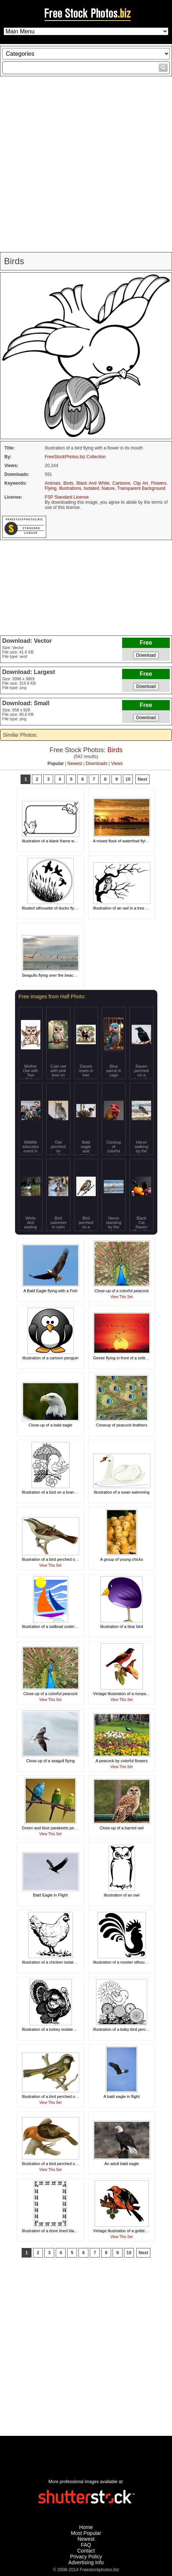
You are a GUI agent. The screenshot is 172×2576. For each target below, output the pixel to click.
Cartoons (122, 483)
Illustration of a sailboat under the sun (55, 1626)
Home (86, 2527)
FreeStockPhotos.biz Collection (75, 456)
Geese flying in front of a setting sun (125, 1358)
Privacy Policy (86, 2556)
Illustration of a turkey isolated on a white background (69, 2029)
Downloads (96, 763)
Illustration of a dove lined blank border (56, 2231)
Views (117, 763)
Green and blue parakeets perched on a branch (64, 1828)
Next (142, 779)
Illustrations (70, 488)
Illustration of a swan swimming (121, 1492)
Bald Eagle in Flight (50, 1895)
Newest (74, 763)
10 (127, 779)
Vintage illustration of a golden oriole (125, 2231)
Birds (68, 483)
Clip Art (140, 483)
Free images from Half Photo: (52, 996)
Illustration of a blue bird (121, 1626)
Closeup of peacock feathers (121, 1425)
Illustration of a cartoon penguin (50, 1358)
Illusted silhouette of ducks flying (51, 908)
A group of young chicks (121, 1559)
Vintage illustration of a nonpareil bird (126, 1693)
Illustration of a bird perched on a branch (58, 1559)
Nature (108, 488)
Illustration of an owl (121, 1895)
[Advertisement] (86, 164)
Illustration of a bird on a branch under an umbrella (67, 1492)
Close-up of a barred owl (122, 1828)
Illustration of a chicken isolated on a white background (71, 1962)
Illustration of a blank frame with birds (55, 841)
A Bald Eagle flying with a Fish (50, 1291)
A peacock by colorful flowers (122, 1761)
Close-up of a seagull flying (50, 1761)
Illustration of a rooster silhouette (122, 1962)
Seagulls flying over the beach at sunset (57, 975)
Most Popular (86, 2533)
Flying (50, 488)
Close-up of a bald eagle (50, 1425)
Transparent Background (141, 488)
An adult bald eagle (121, 2163)
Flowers (158, 483)
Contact (86, 2551)
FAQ (86, 2545)
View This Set (121, 1297)
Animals (53, 483)
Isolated (91, 488)
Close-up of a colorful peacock (122, 1291)
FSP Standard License (67, 497)
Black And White (92, 483)
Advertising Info (86, 2562)
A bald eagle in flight (121, 2096)
